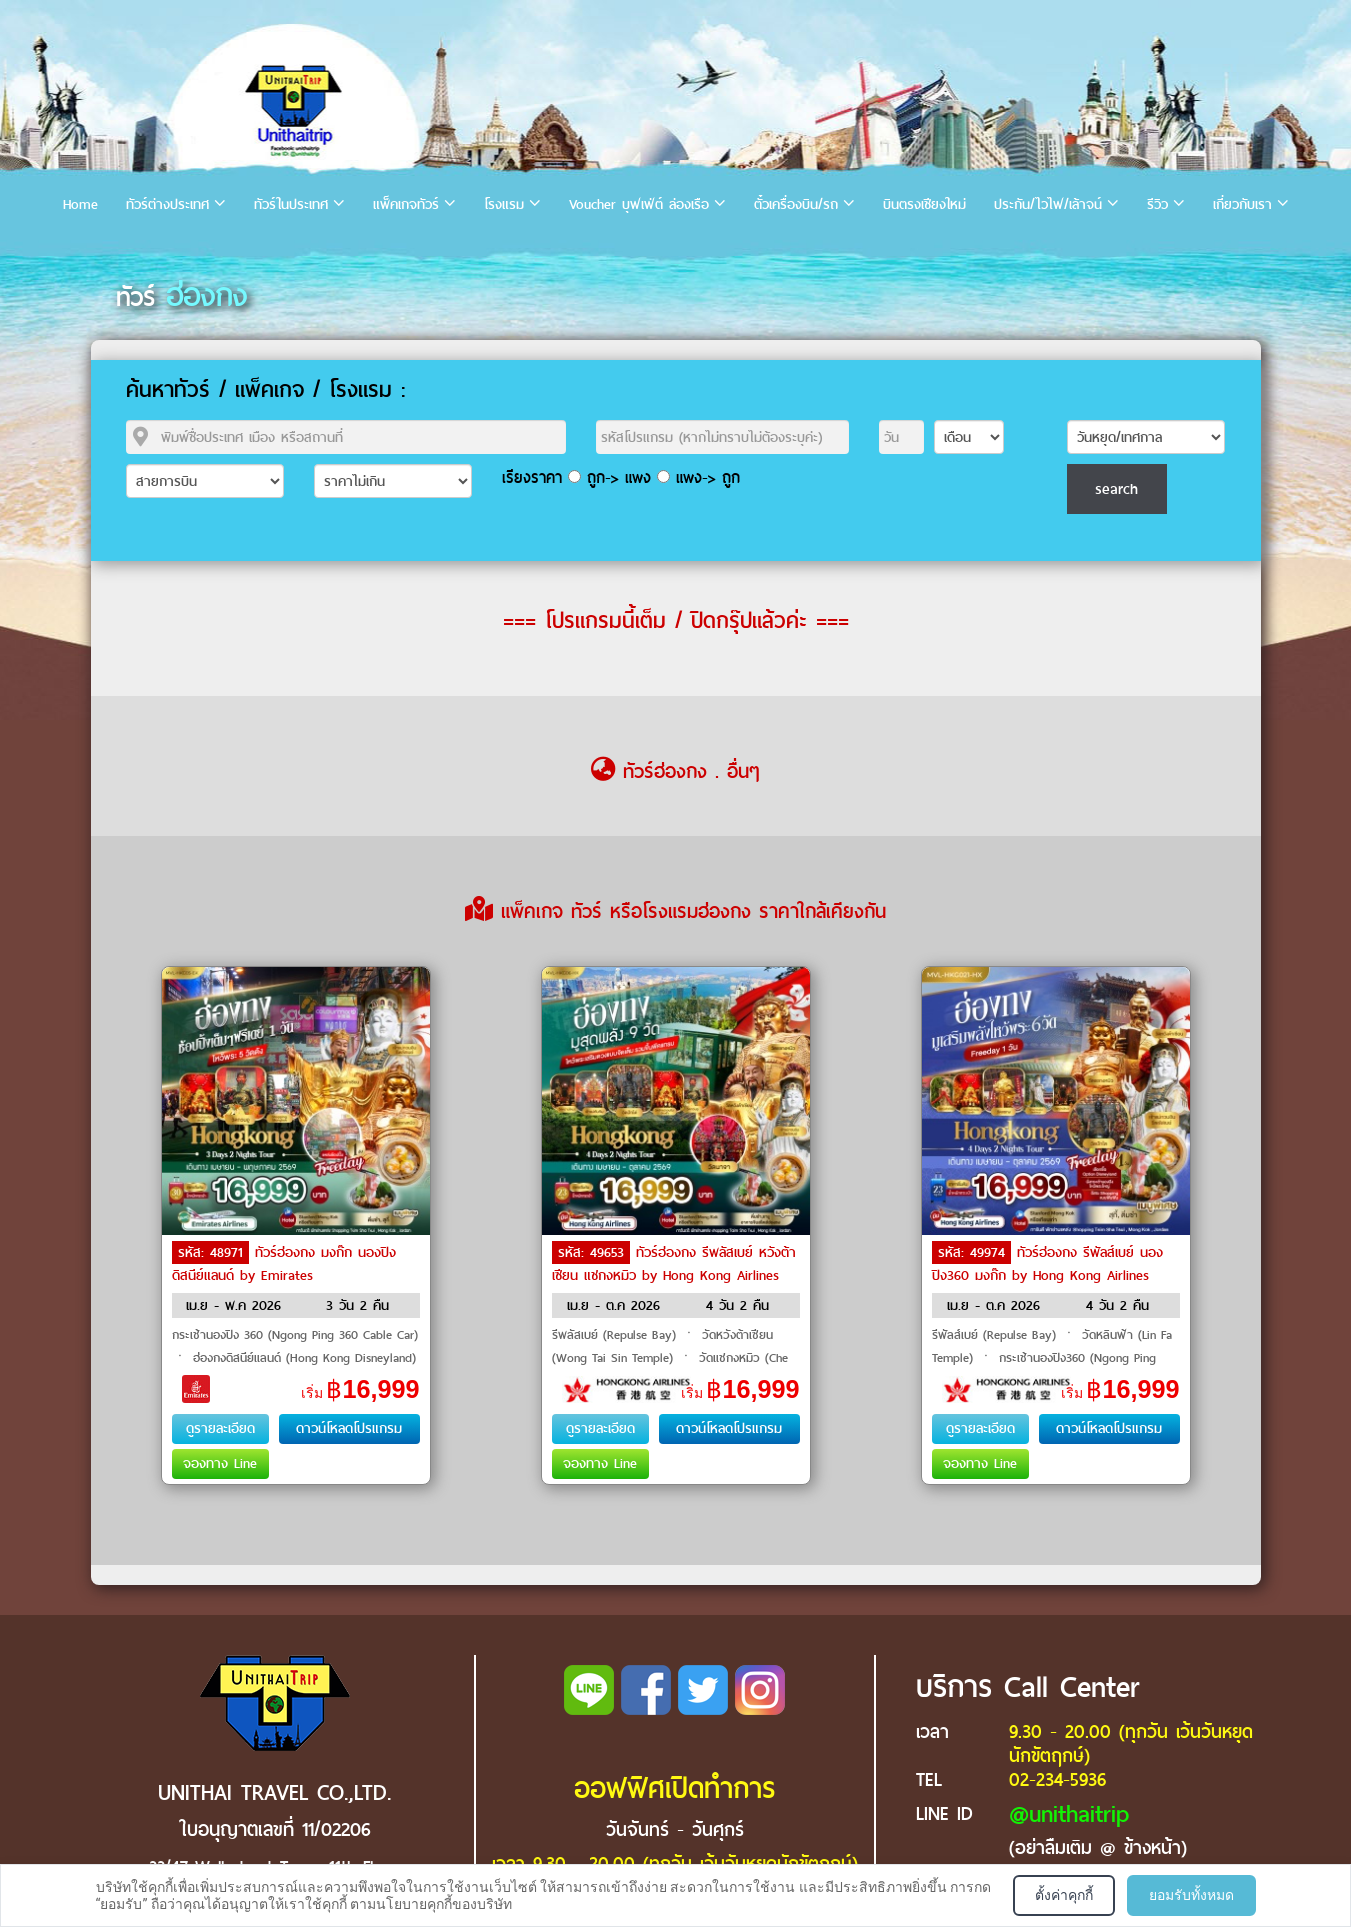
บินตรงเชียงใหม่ (924, 204)
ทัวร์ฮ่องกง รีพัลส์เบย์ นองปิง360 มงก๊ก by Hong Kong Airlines (1047, 1264)
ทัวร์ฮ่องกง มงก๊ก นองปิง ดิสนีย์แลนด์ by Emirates (284, 1264)
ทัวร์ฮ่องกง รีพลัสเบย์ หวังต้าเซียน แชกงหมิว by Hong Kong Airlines (674, 1264)
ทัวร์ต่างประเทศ (167, 204)
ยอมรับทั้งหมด (1191, 1895)
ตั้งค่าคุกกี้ (1064, 1895)
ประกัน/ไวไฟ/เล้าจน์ (1048, 204)
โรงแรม (504, 204)
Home (80, 204)
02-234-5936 (1057, 1779)
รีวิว (1157, 204)
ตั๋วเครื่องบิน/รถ (796, 204)
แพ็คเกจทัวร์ (406, 204)
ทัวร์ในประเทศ (291, 204)
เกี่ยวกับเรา (1242, 204)
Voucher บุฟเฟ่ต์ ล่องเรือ (639, 204)
